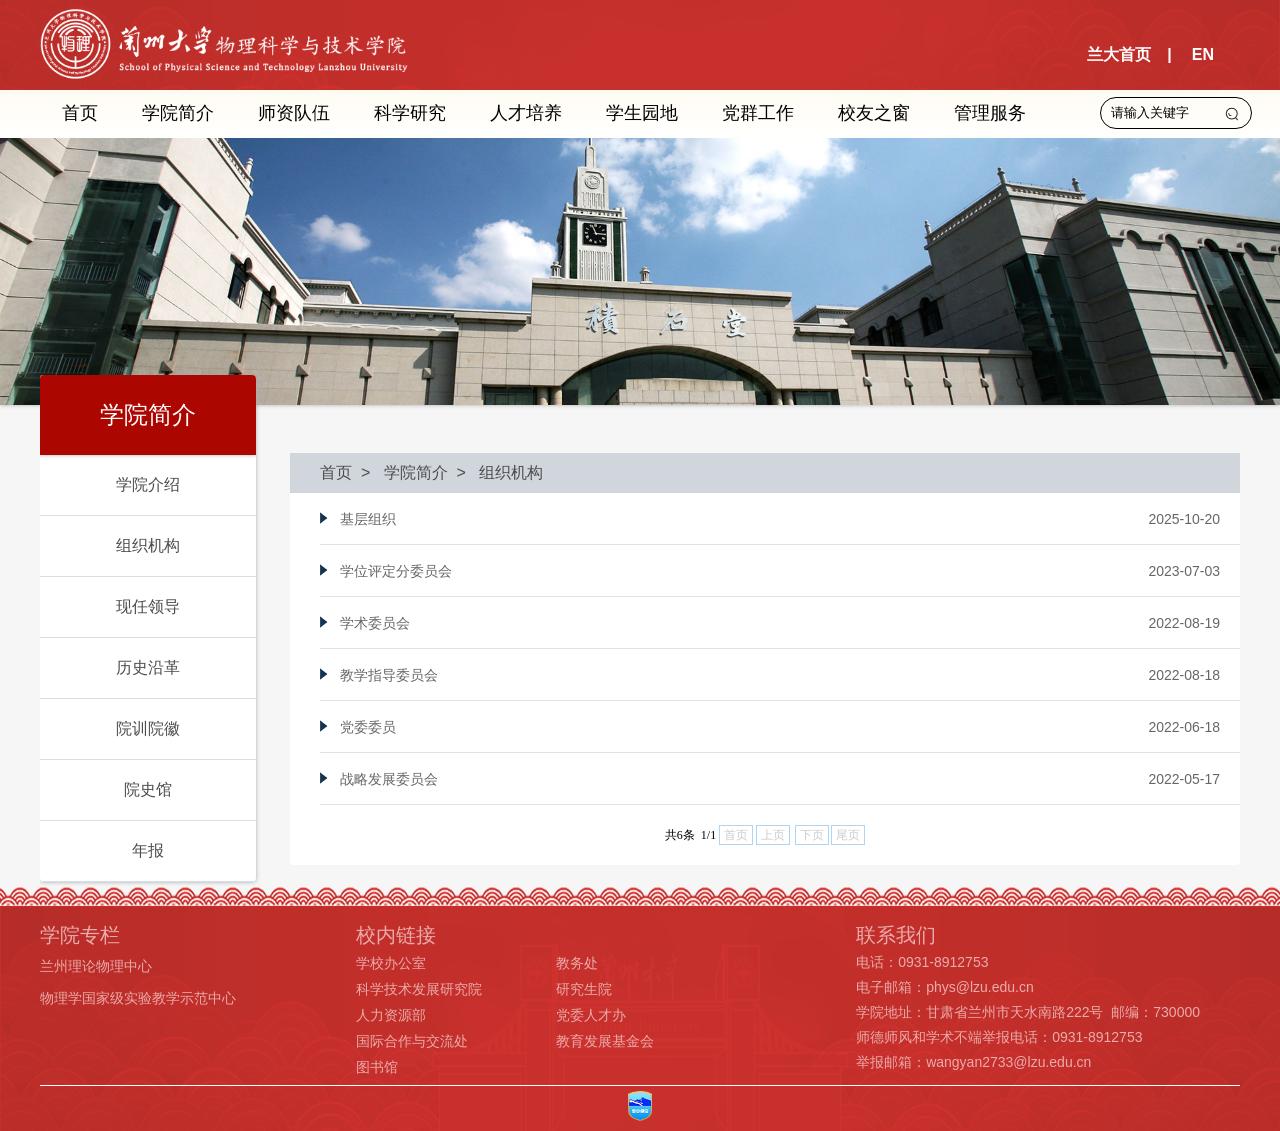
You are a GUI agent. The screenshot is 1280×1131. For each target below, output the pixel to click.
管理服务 (990, 113)
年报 (148, 850)
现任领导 (148, 606)
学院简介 (178, 113)
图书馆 (377, 1067)
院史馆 (148, 789)
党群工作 (758, 113)
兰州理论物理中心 (96, 966)
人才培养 (526, 113)
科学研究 (410, 113)
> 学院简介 (400, 472)
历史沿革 (148, 667)
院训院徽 (148, 728)
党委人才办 (591, 1015)
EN (1203, 54)
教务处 (577, 963)
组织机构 (148, 545)
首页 (80, 113)
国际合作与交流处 (412, 1041)
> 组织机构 (496, 472)
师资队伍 (294, 113)
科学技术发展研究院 (419, 989)
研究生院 (584, 989)
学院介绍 (148, 484)
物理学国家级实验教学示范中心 (138, 998)
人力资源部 (391, 1015)
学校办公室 (391, 963)
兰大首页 (1119, 54)
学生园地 (642, 113)
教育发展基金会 (605, 1041)
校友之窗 (874, 113)
